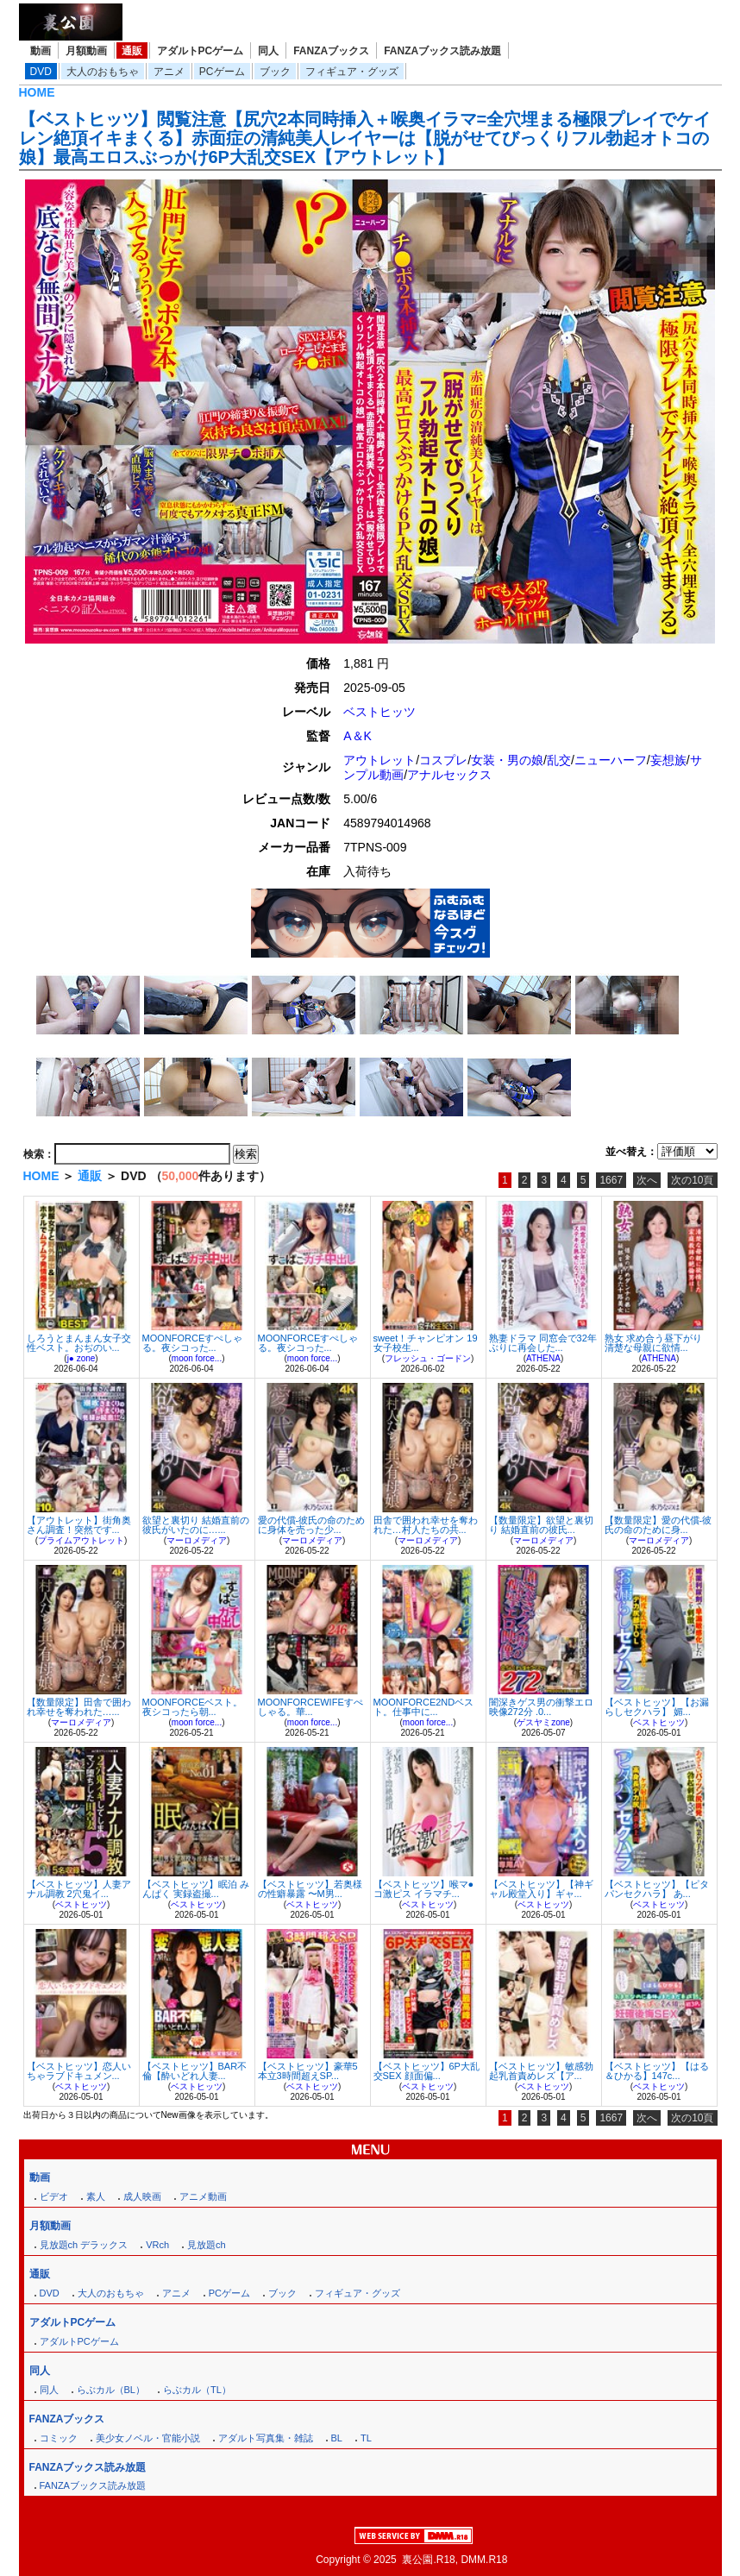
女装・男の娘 (507, 760)
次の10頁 (692, 1180)
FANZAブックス (331, 51)
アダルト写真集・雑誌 (265, 2438)
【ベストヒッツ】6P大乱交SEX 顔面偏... (426, 2071)
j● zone (81, 1358)
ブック (275, 72)
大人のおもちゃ (102, 72)
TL (366, 2438)
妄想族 (668, 760)
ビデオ (54, 2196)
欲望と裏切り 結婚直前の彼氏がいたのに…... (195, 1525)
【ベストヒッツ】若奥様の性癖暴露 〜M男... (310, 1889)
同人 (268, 51)
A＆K (357, 736)
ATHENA (543, 1358)
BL (336, 2438)
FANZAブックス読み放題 (442, 51)
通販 (132, 51)
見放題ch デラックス (84, 2245)
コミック (59, 2438)
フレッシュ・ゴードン (428, 1358)
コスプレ (443, 760)
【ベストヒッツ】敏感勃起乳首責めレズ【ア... (541, 2071)
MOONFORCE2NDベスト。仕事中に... (423, 1707)
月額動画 (86, 51)
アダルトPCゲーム (200, 51)
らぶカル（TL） (197, 2389)
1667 (611, 1180)
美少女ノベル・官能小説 (148, 2438)
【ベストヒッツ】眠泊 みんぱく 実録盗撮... (195, 1889)
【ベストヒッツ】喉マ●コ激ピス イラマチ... (423, 1889)
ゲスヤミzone (543, 1722)
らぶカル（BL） (111, 2389)
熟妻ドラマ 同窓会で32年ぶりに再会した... (543, 1343)
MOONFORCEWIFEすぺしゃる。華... (310, 1707)
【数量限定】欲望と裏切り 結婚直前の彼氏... (541, 1525)
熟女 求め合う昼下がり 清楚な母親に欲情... (653, 1343)
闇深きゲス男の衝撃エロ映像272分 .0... (541, 1707)
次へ (647, 1180)
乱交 (559, 760)
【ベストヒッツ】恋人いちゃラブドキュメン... (79, 2071)
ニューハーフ (610, 760)
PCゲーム (222, 72)
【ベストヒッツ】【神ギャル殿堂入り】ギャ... (541, 1889)
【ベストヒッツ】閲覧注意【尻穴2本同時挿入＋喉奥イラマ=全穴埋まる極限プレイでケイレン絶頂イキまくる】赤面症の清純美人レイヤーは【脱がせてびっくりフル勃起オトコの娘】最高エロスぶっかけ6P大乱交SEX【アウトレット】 (365, 138)
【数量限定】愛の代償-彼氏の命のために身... (658, 1525)
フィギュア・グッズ (351, 72)
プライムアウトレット (81, 1540)
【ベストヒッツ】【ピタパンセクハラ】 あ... (657, 1889)
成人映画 (142, 2196)
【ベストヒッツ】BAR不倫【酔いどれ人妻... (195, 2071)
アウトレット (379, 760)
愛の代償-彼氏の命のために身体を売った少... (312, 1525)
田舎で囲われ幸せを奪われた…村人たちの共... (425, 1525)
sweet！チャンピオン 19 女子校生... (425, 1343)
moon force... (197, 1358)
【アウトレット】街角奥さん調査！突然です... (79, 1525)
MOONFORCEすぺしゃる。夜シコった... (192, 1343)
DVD (41, 72)
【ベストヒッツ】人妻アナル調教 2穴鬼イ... (79, 1889)
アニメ (169, 72)
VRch (157, 2245)
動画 (40, 51)
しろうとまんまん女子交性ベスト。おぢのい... (79, 1343)
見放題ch (206, 2245)
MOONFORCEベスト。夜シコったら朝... (192, 1707)
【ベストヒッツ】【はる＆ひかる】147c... (657, 2071)
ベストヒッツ (379, 712)
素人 (95, 2196)
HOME (37, 92)
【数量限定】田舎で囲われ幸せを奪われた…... (79, 1707)
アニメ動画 (203, 2196)
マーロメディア (196, 1540)
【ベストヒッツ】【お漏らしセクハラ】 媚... (657, 1707)
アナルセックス (449, 775)
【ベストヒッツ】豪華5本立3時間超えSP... (308, 2071)
